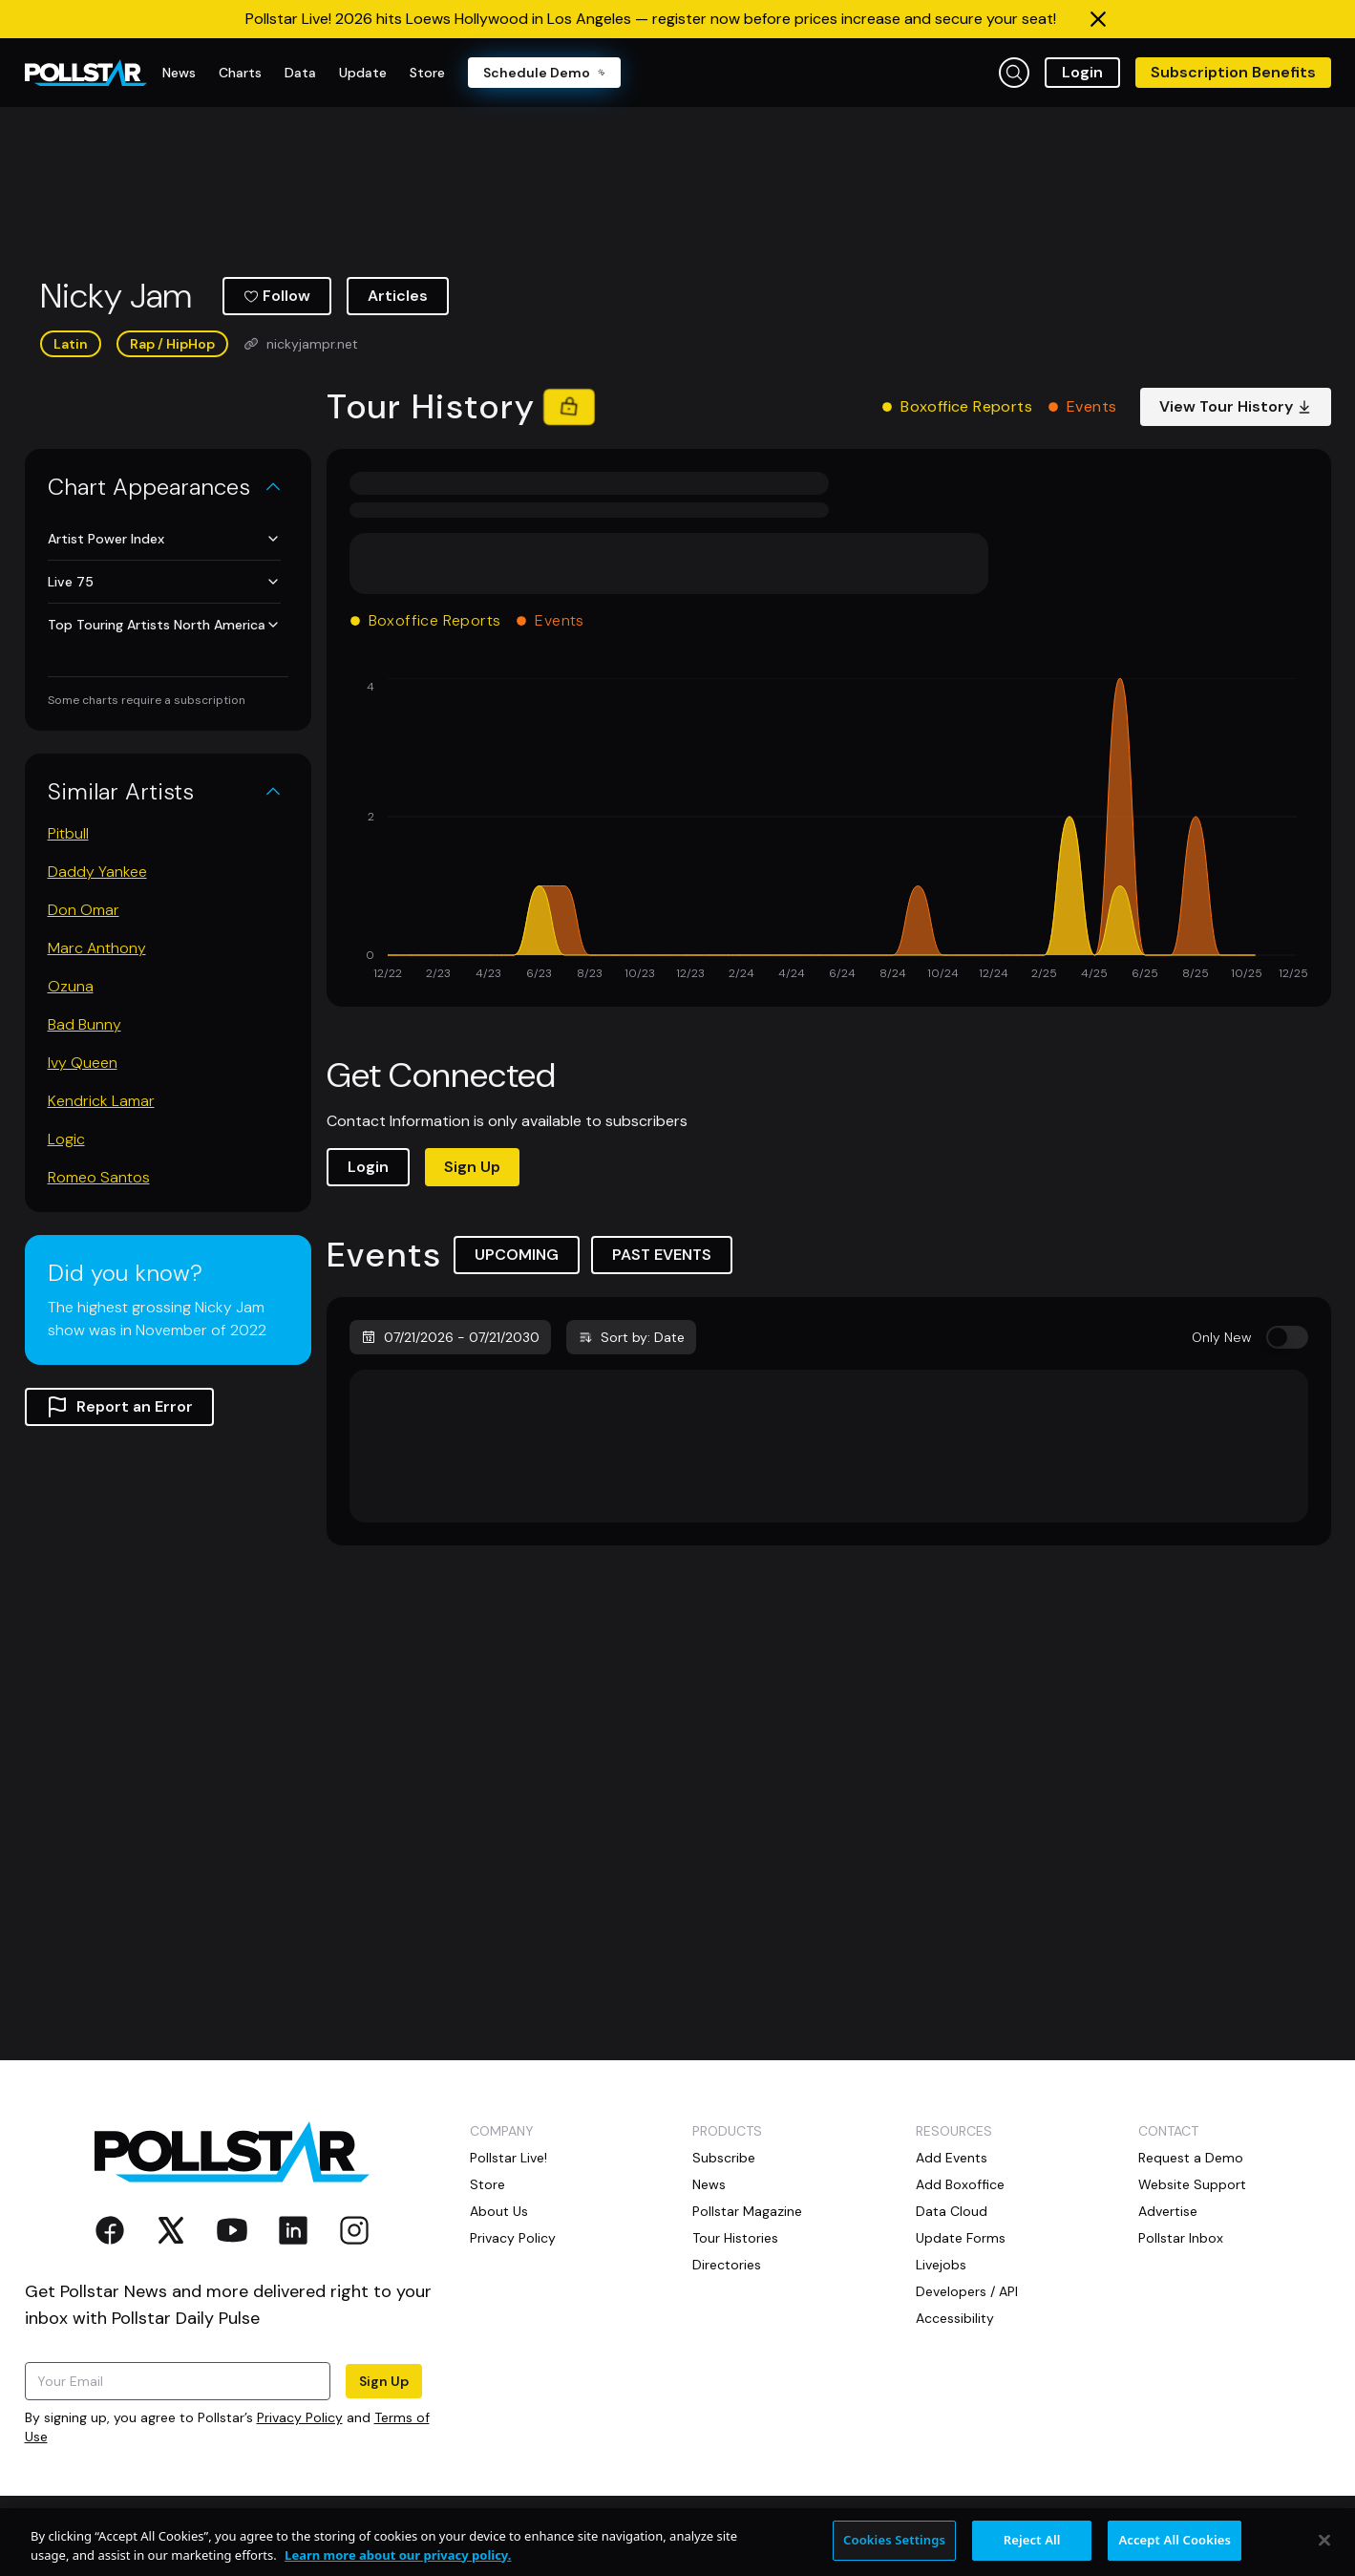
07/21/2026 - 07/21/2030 (450, 1337)
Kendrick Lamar (101, 1101)
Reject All (1032, 2551)
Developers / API (967, 2291)
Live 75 (164, 581)
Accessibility (955, 2318)
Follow (276, 296)
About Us (499, 2211)
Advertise (1167, 2211)
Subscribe (723, 2157)
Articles (398, 296)
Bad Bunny (84, 1024)
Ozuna (71, 986)
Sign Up (472, 1167)
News (709, 2184)
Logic (66, 1139)
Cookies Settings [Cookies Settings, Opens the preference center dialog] (894, 2551)
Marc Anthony (97, 948)
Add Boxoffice (960, 2184)
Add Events (951, 2157)
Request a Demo (1190, 2157)
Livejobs (941, 2264)
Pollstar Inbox (1180, 2237)
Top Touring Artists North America (164, 624)
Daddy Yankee (97, 872)
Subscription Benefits (1233, 72)
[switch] (1287, 1337)
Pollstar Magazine (747, 2211)
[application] (828, 831)
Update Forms (961, 2237)
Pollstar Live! (508, 2157)
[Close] (1324, 2551)
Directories (726, 2264)
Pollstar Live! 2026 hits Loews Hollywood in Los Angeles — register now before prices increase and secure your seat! (650, 19)
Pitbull (68, 833)
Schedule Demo (544, 72)
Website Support (1192, 2184)
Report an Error (119, 1406)
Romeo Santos (99, 1177)
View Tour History (1235, 406)
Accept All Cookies (1174, 2551)
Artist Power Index (164, 538)
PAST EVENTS (661, 1255)
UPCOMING (517, 1255)
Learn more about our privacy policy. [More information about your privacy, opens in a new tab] (398, 2565)
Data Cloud (951, 2211)
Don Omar (83, 910)
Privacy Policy (300, 2417)
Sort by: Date (631, 1337)
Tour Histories (735, 2237)
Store (487, 2184)
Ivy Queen (82, 1063)
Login (1082, 72)
